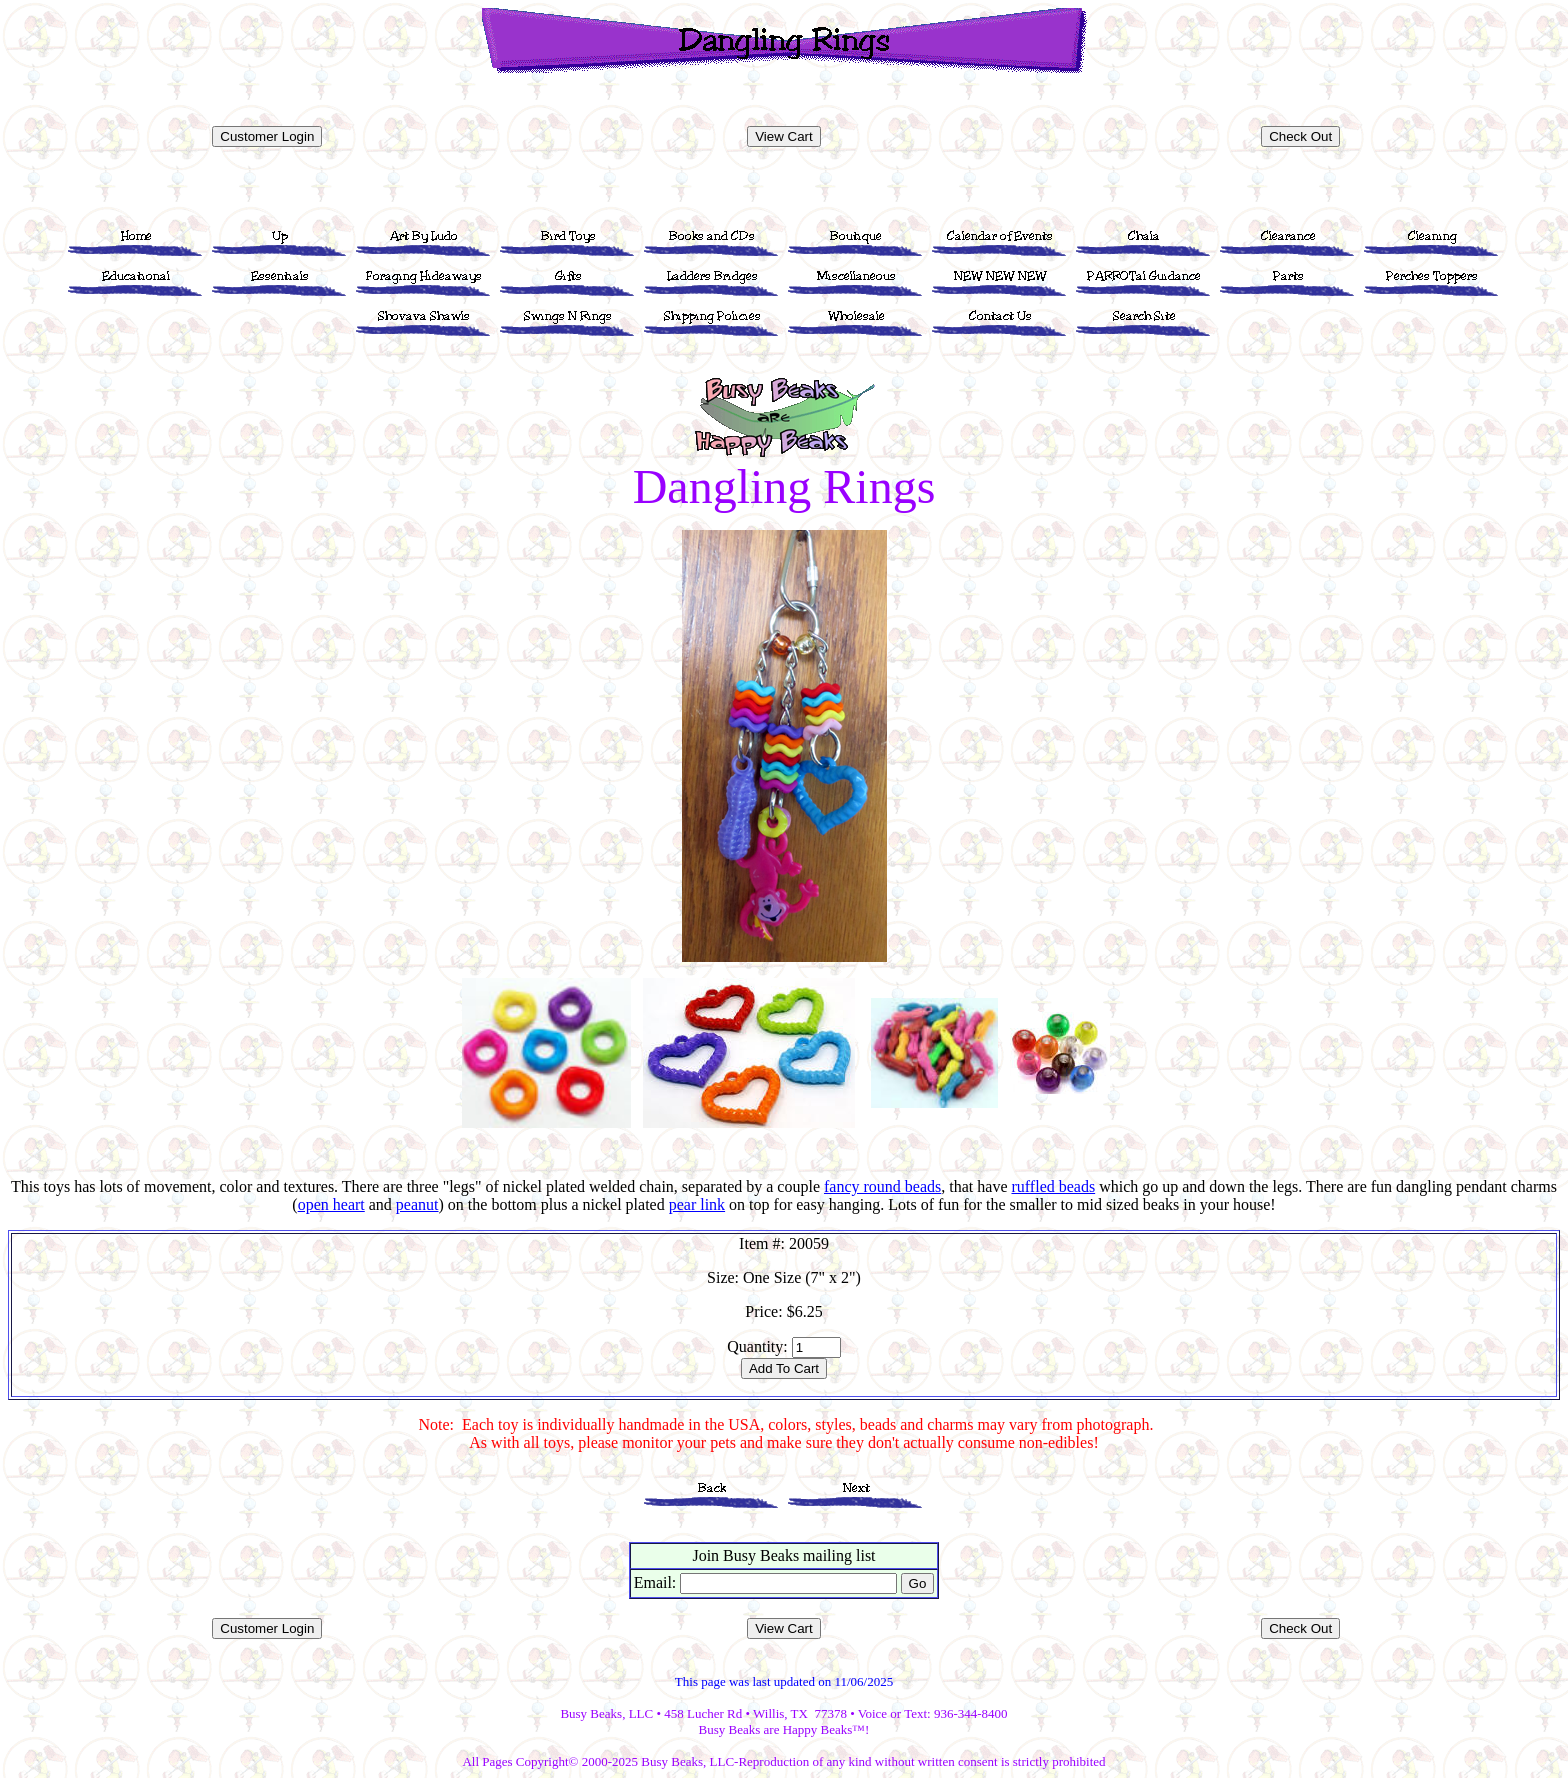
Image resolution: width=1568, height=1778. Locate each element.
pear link (697, 1204)
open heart (331, 1204)
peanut (417, 1204)
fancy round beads (882, 1186)
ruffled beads (1053, 1186)
